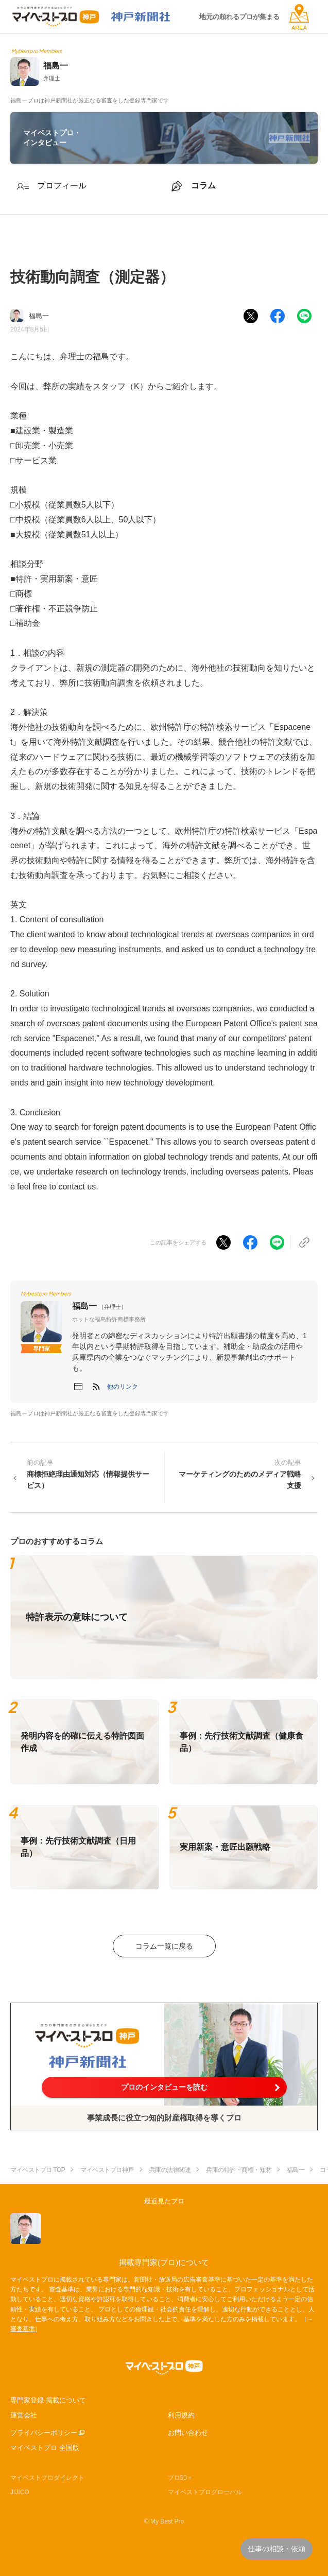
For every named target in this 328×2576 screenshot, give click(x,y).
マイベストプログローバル (205, 2492)
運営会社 (23, 2415)
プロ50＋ (180, 2477)
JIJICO (19, 2492)
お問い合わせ (188, 2433)
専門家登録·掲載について (48, 2400)
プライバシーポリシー (43, 2433)
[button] (122, 1386)
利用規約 (181, 2415)
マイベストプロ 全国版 (44, 2447)
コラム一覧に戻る (164, 1946)
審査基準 (22, 2329)
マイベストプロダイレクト (47, 2477)
